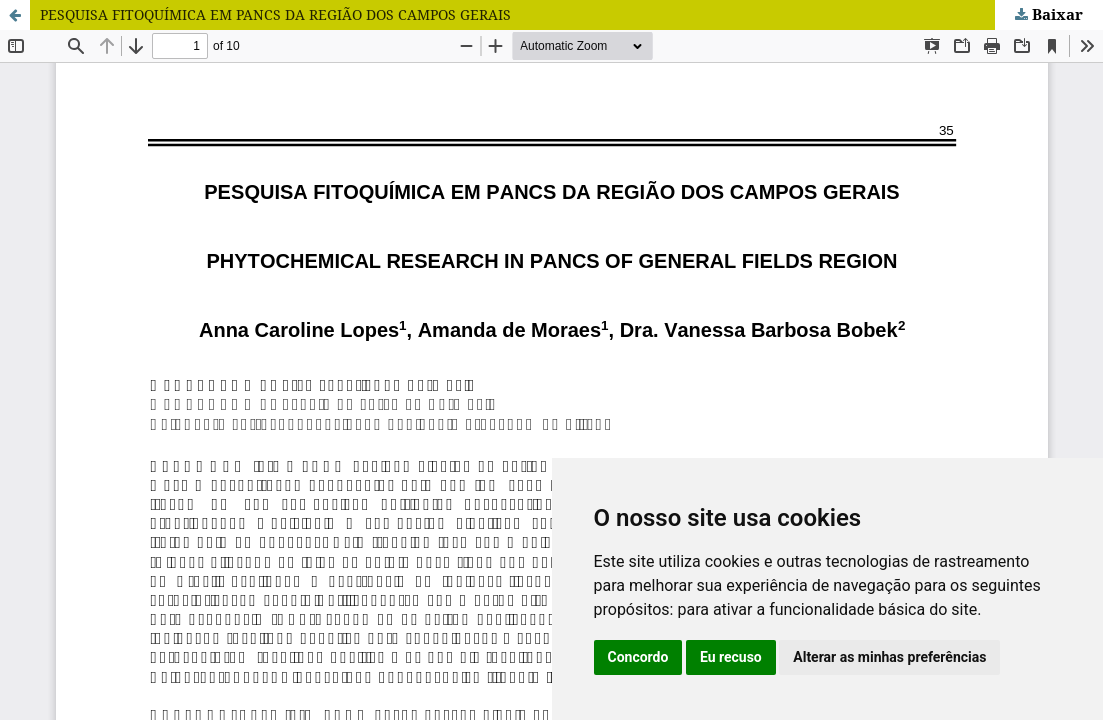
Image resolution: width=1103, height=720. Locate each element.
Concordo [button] (638, 657)
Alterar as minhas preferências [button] (889, 657)
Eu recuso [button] (731, 657)
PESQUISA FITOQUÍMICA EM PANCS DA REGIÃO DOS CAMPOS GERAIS (275, 14)
